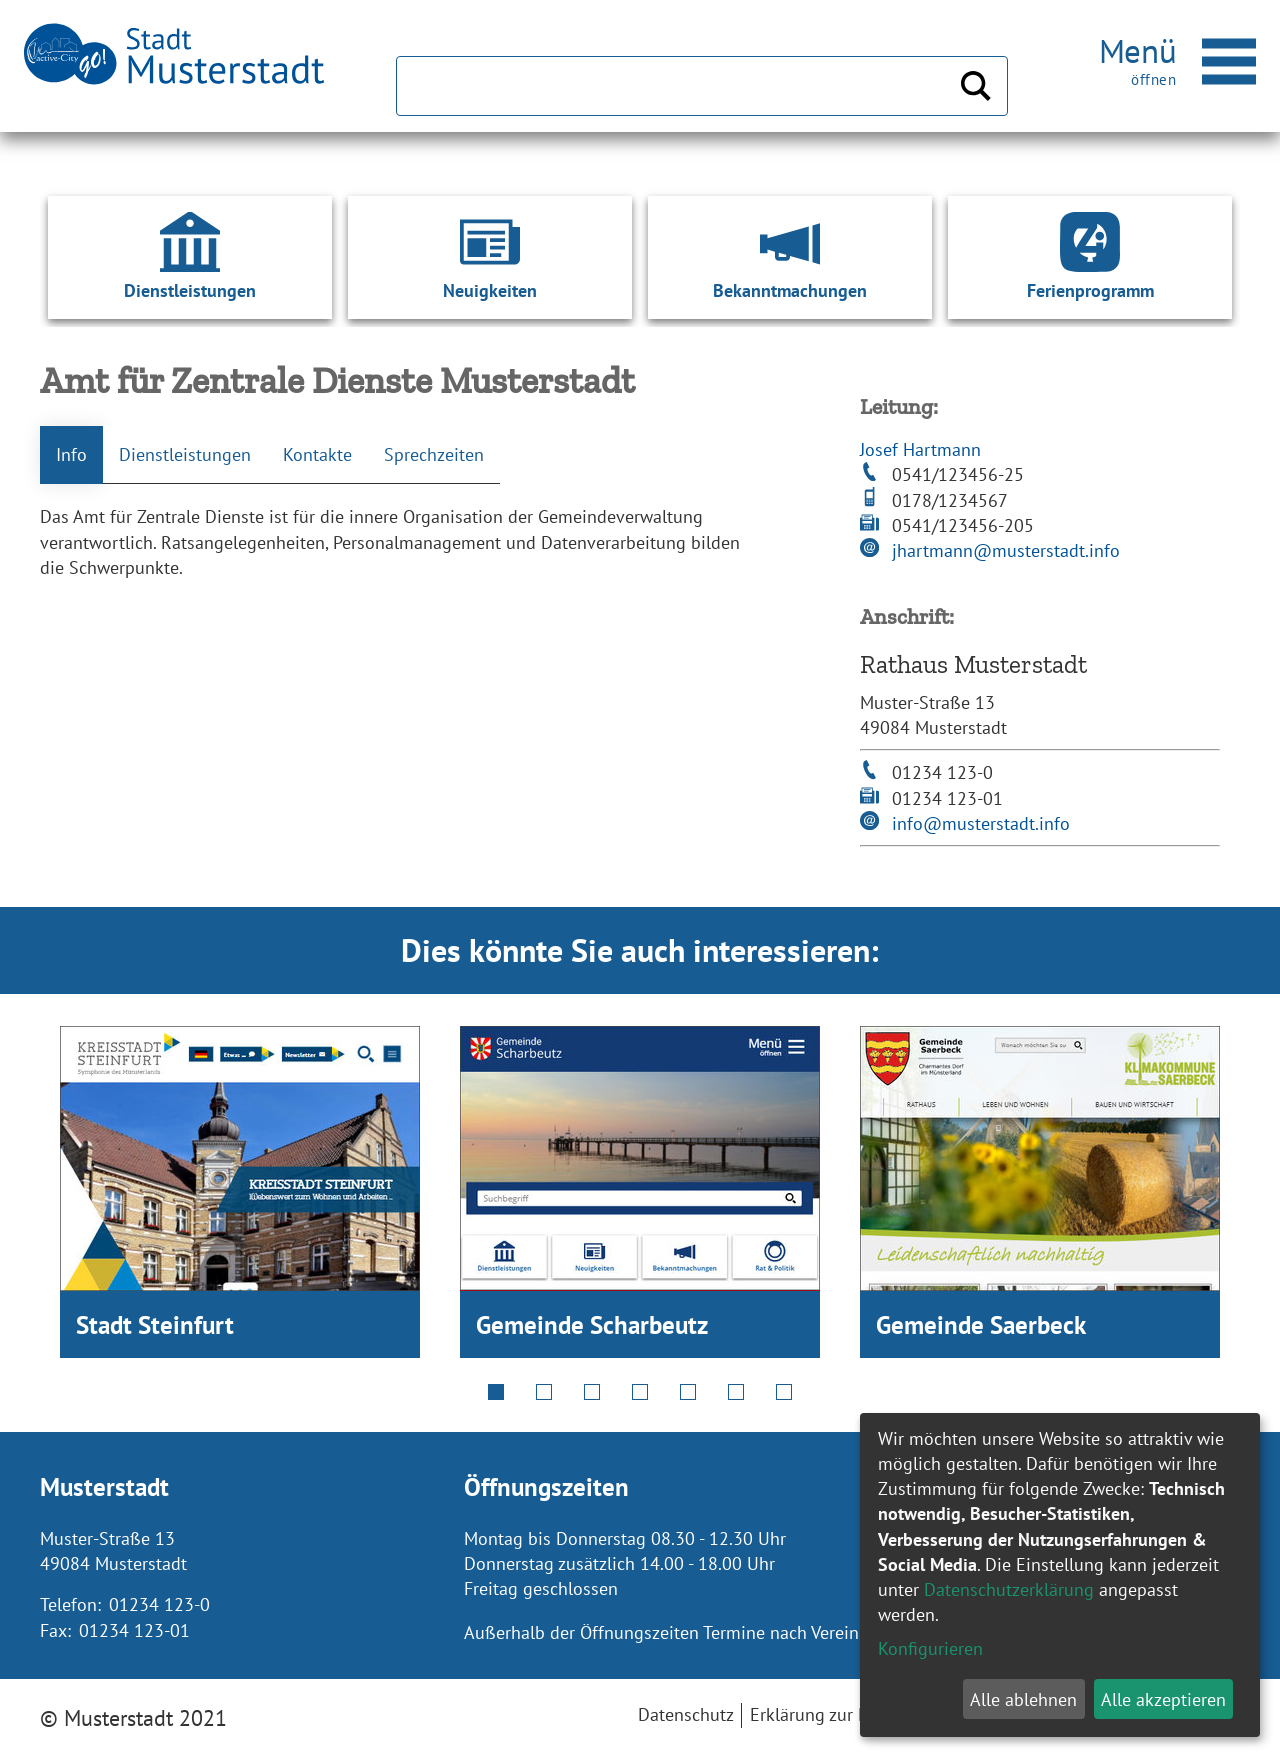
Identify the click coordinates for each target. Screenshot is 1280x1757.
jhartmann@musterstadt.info (1006, 550)
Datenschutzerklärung (1009, 1589)
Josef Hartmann (920, 449)
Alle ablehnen (1023, 1699)
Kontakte (317, 454)
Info (71, 454)
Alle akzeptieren (1163, 1699)
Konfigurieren (930, 1648)
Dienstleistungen (185, 454)
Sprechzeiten (434, 454)
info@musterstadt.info (981, 823)
